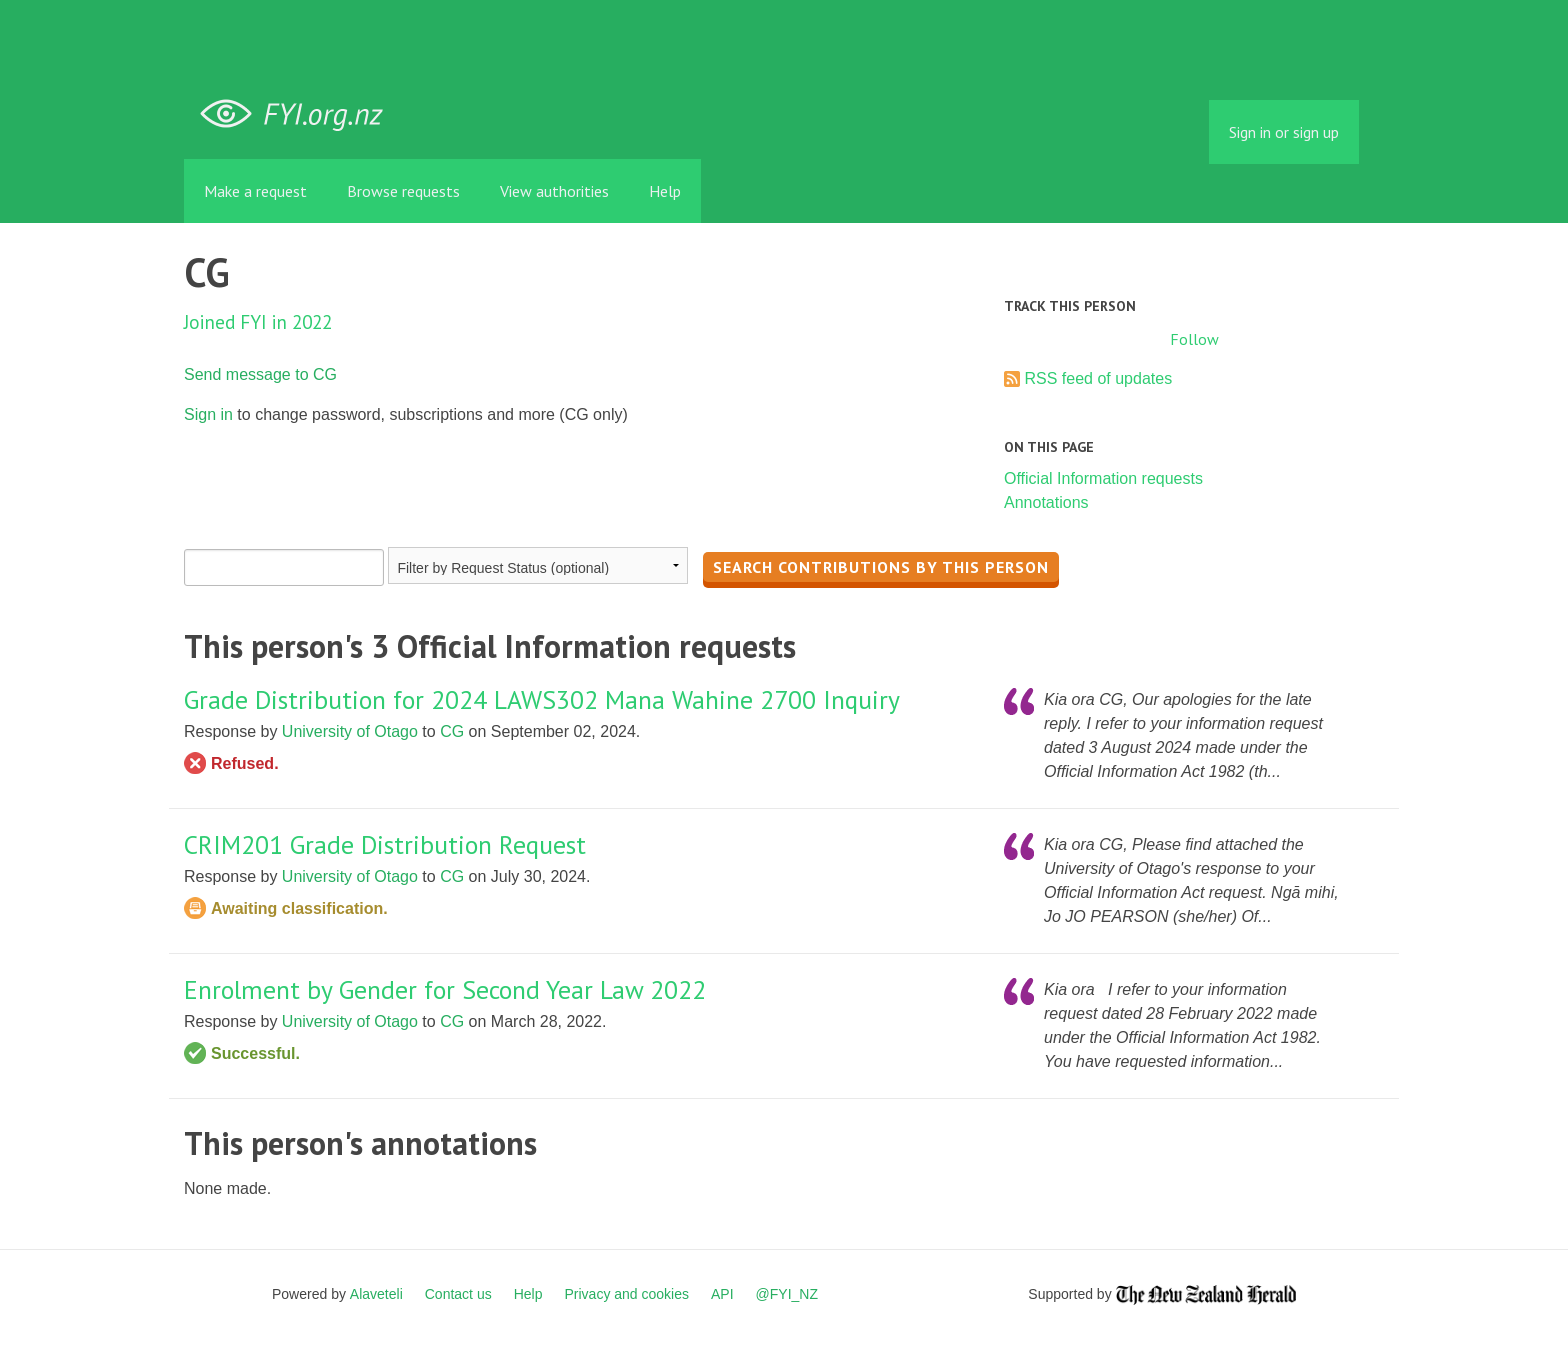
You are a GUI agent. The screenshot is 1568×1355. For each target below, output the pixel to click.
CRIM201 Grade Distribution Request (385, 844)
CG (452, 731)
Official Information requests (1103, 478)
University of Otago (350, 731)
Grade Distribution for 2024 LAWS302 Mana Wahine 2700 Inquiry (542, 699)
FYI (299, 114)
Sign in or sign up (1284, 132)
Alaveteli (376, 1294)
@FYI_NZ (787, 1294)
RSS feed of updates (1098, 378)
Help (665, 191)
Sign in (208, 414)
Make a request (255, 191)
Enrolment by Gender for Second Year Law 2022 (445, 989)
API (722, 1294)
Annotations (1046, 502)
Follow (1194, 339)
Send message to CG (260, 374)
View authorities (554, 191)
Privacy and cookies (626, 1294)
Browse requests (403, 191)
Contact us (458, 1294)
